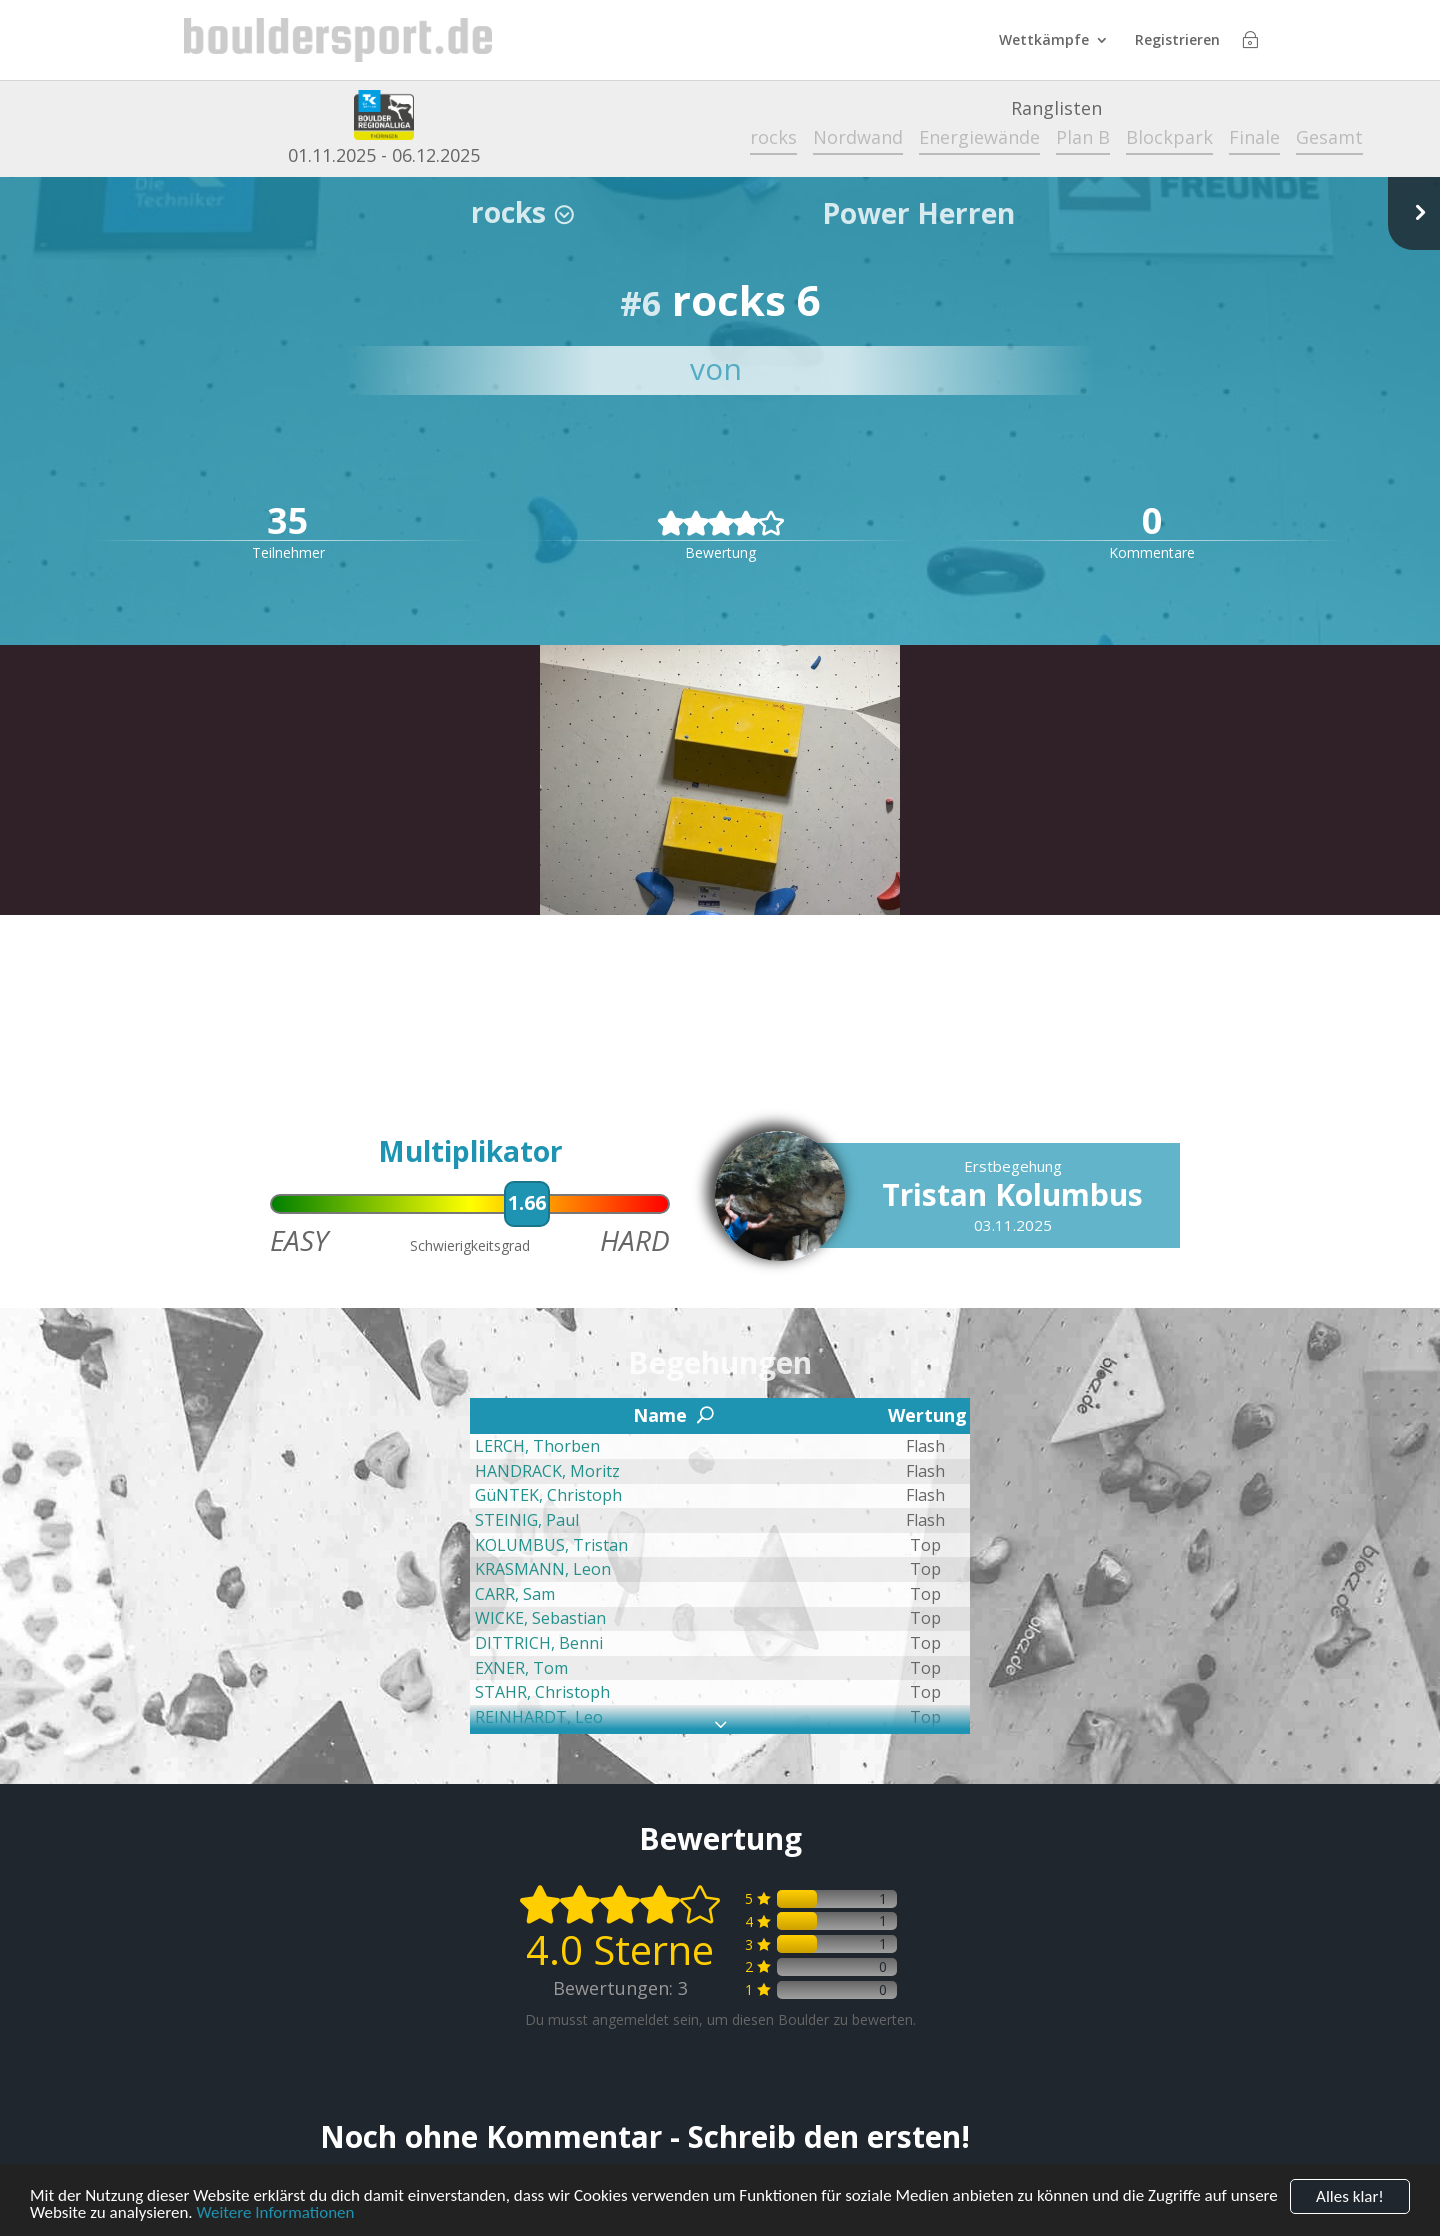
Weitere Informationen (275, 2215)
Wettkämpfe (1044, 41)
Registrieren (1177, 41)
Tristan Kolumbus (1012, 1194)
